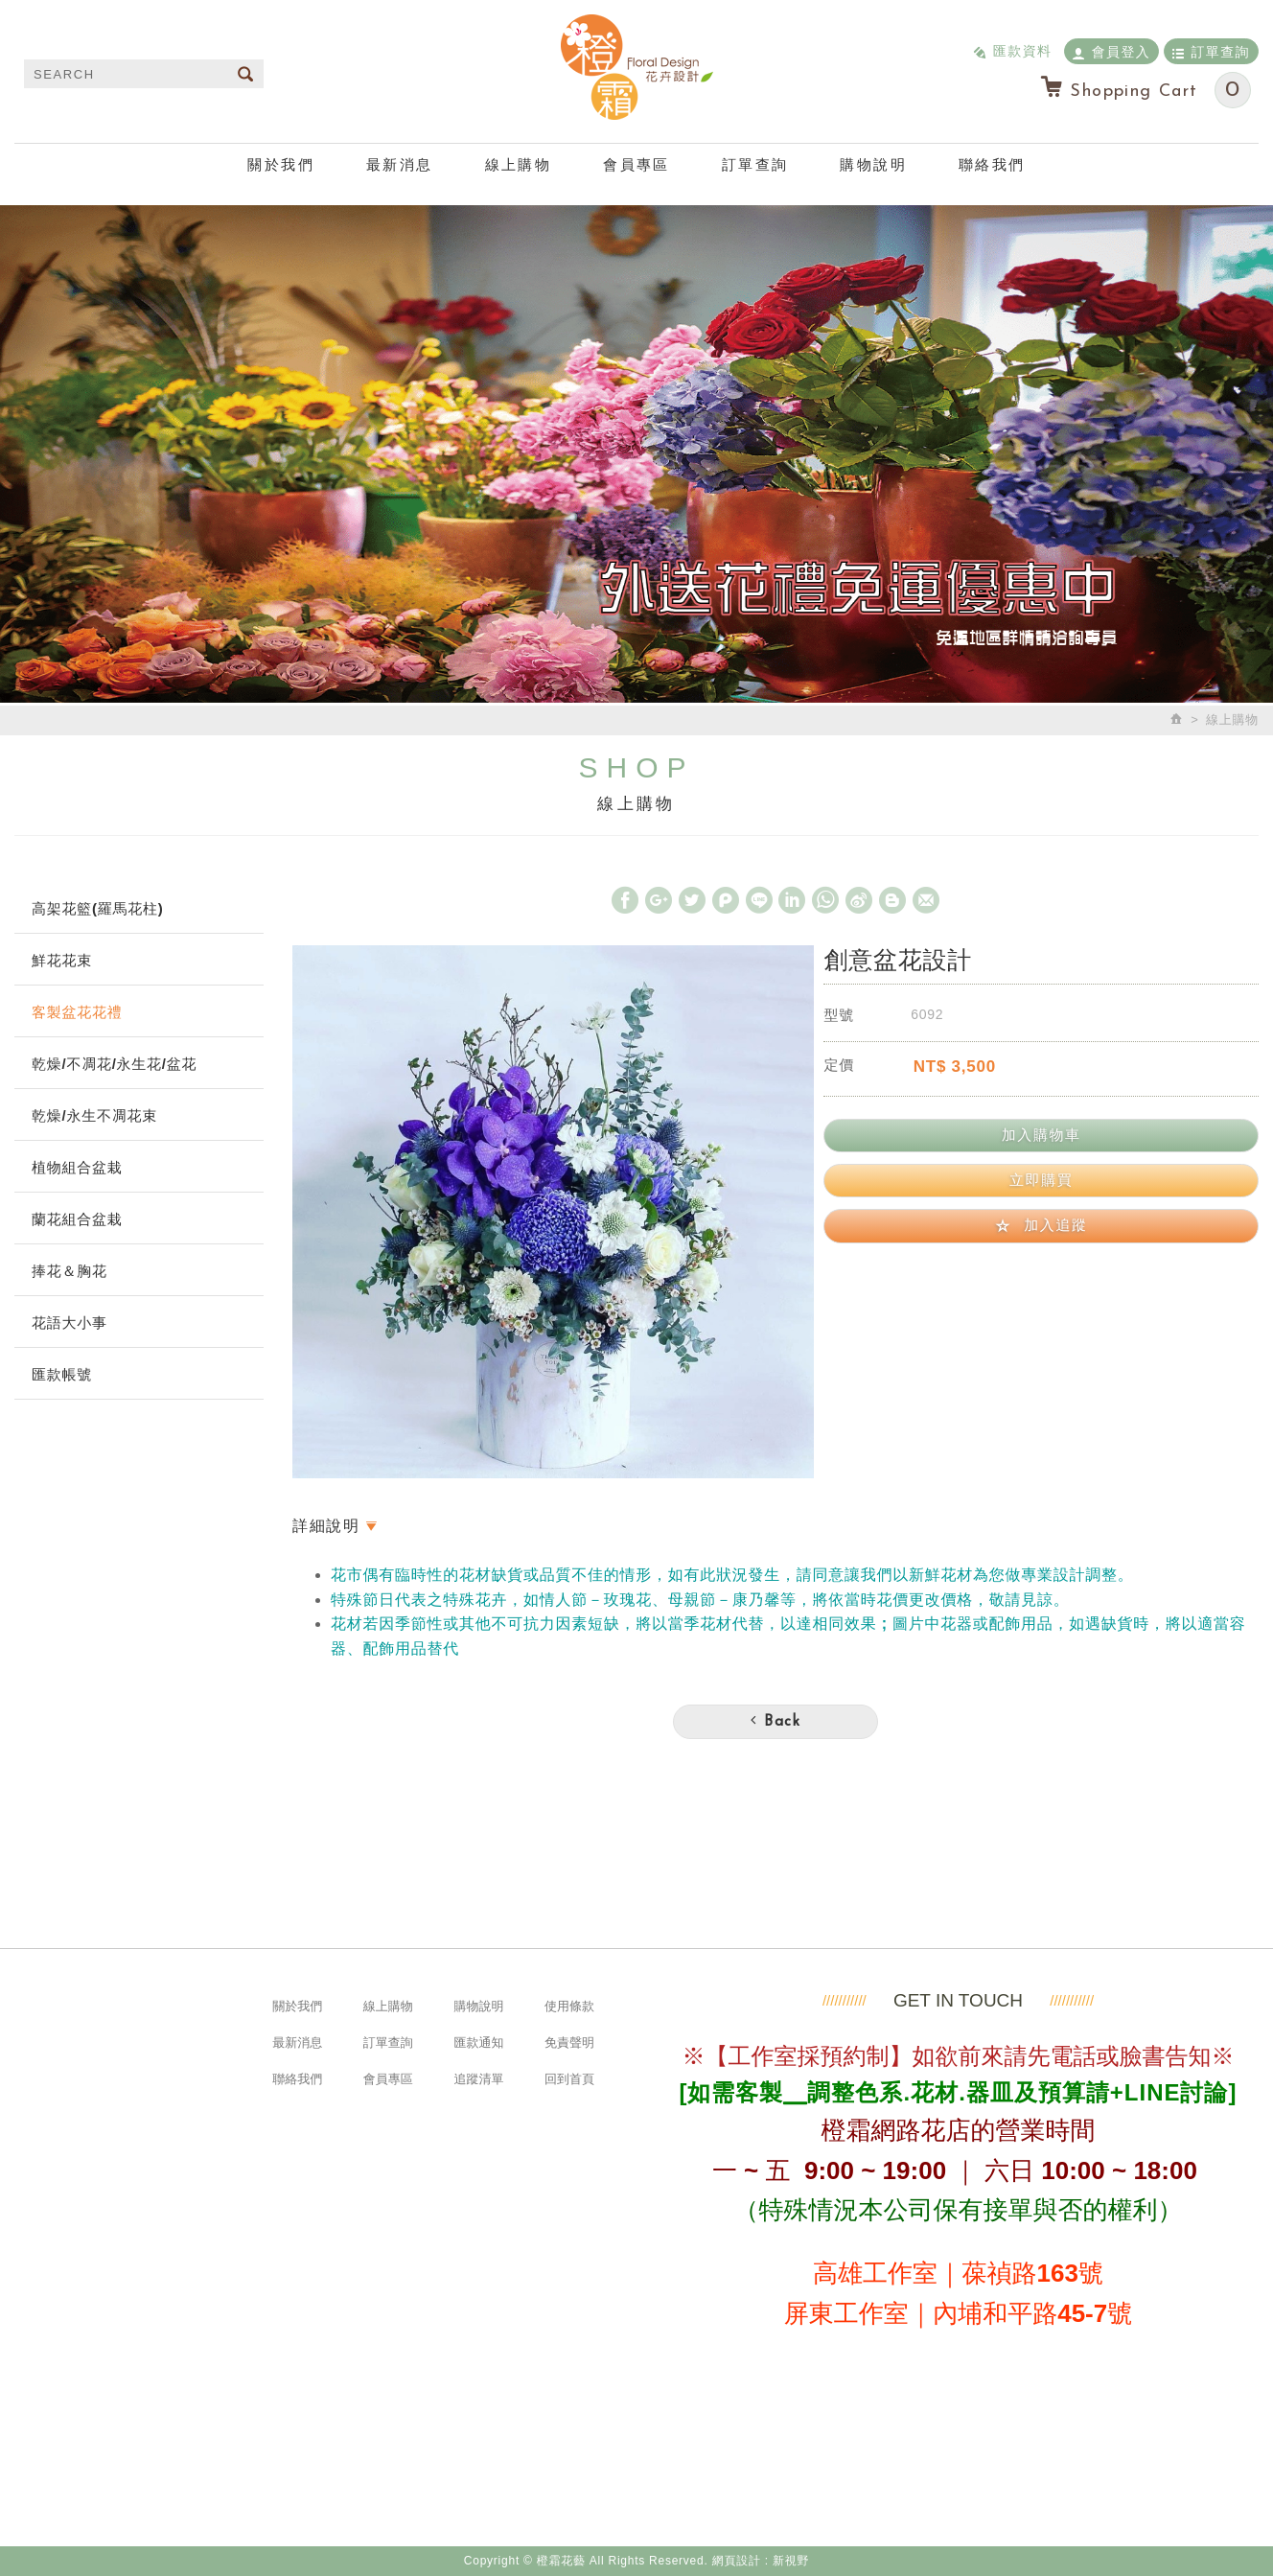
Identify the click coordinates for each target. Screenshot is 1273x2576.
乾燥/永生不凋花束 (94, 1115)
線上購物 (518, 164)
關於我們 (280, 164)
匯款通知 (478, 2042)
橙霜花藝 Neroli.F (636, 67)
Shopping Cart (1145, 90)
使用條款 (569, 2006)
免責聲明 (569, 2042)
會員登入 (1111, 51)
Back (775, 1720)
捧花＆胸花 (69, 1271)
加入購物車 (1041, 1134)
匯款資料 (1012, 50)
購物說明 (873, 164)
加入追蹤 (1041, 1225)
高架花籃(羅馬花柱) (98, 908)
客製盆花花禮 (77, 1012)
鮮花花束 (62, 960)
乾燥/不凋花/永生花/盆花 (114, 1064)
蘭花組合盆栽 (77, 1219)
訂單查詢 (1210, 51)
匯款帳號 (62, 1374)
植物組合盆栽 (77, 1167)
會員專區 (636, 164)
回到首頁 (569, 2079)
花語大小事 (69, 1322)
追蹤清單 (478, 2079)
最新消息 (399, 164)
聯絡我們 (992, 164)
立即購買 (1041, 1180)
